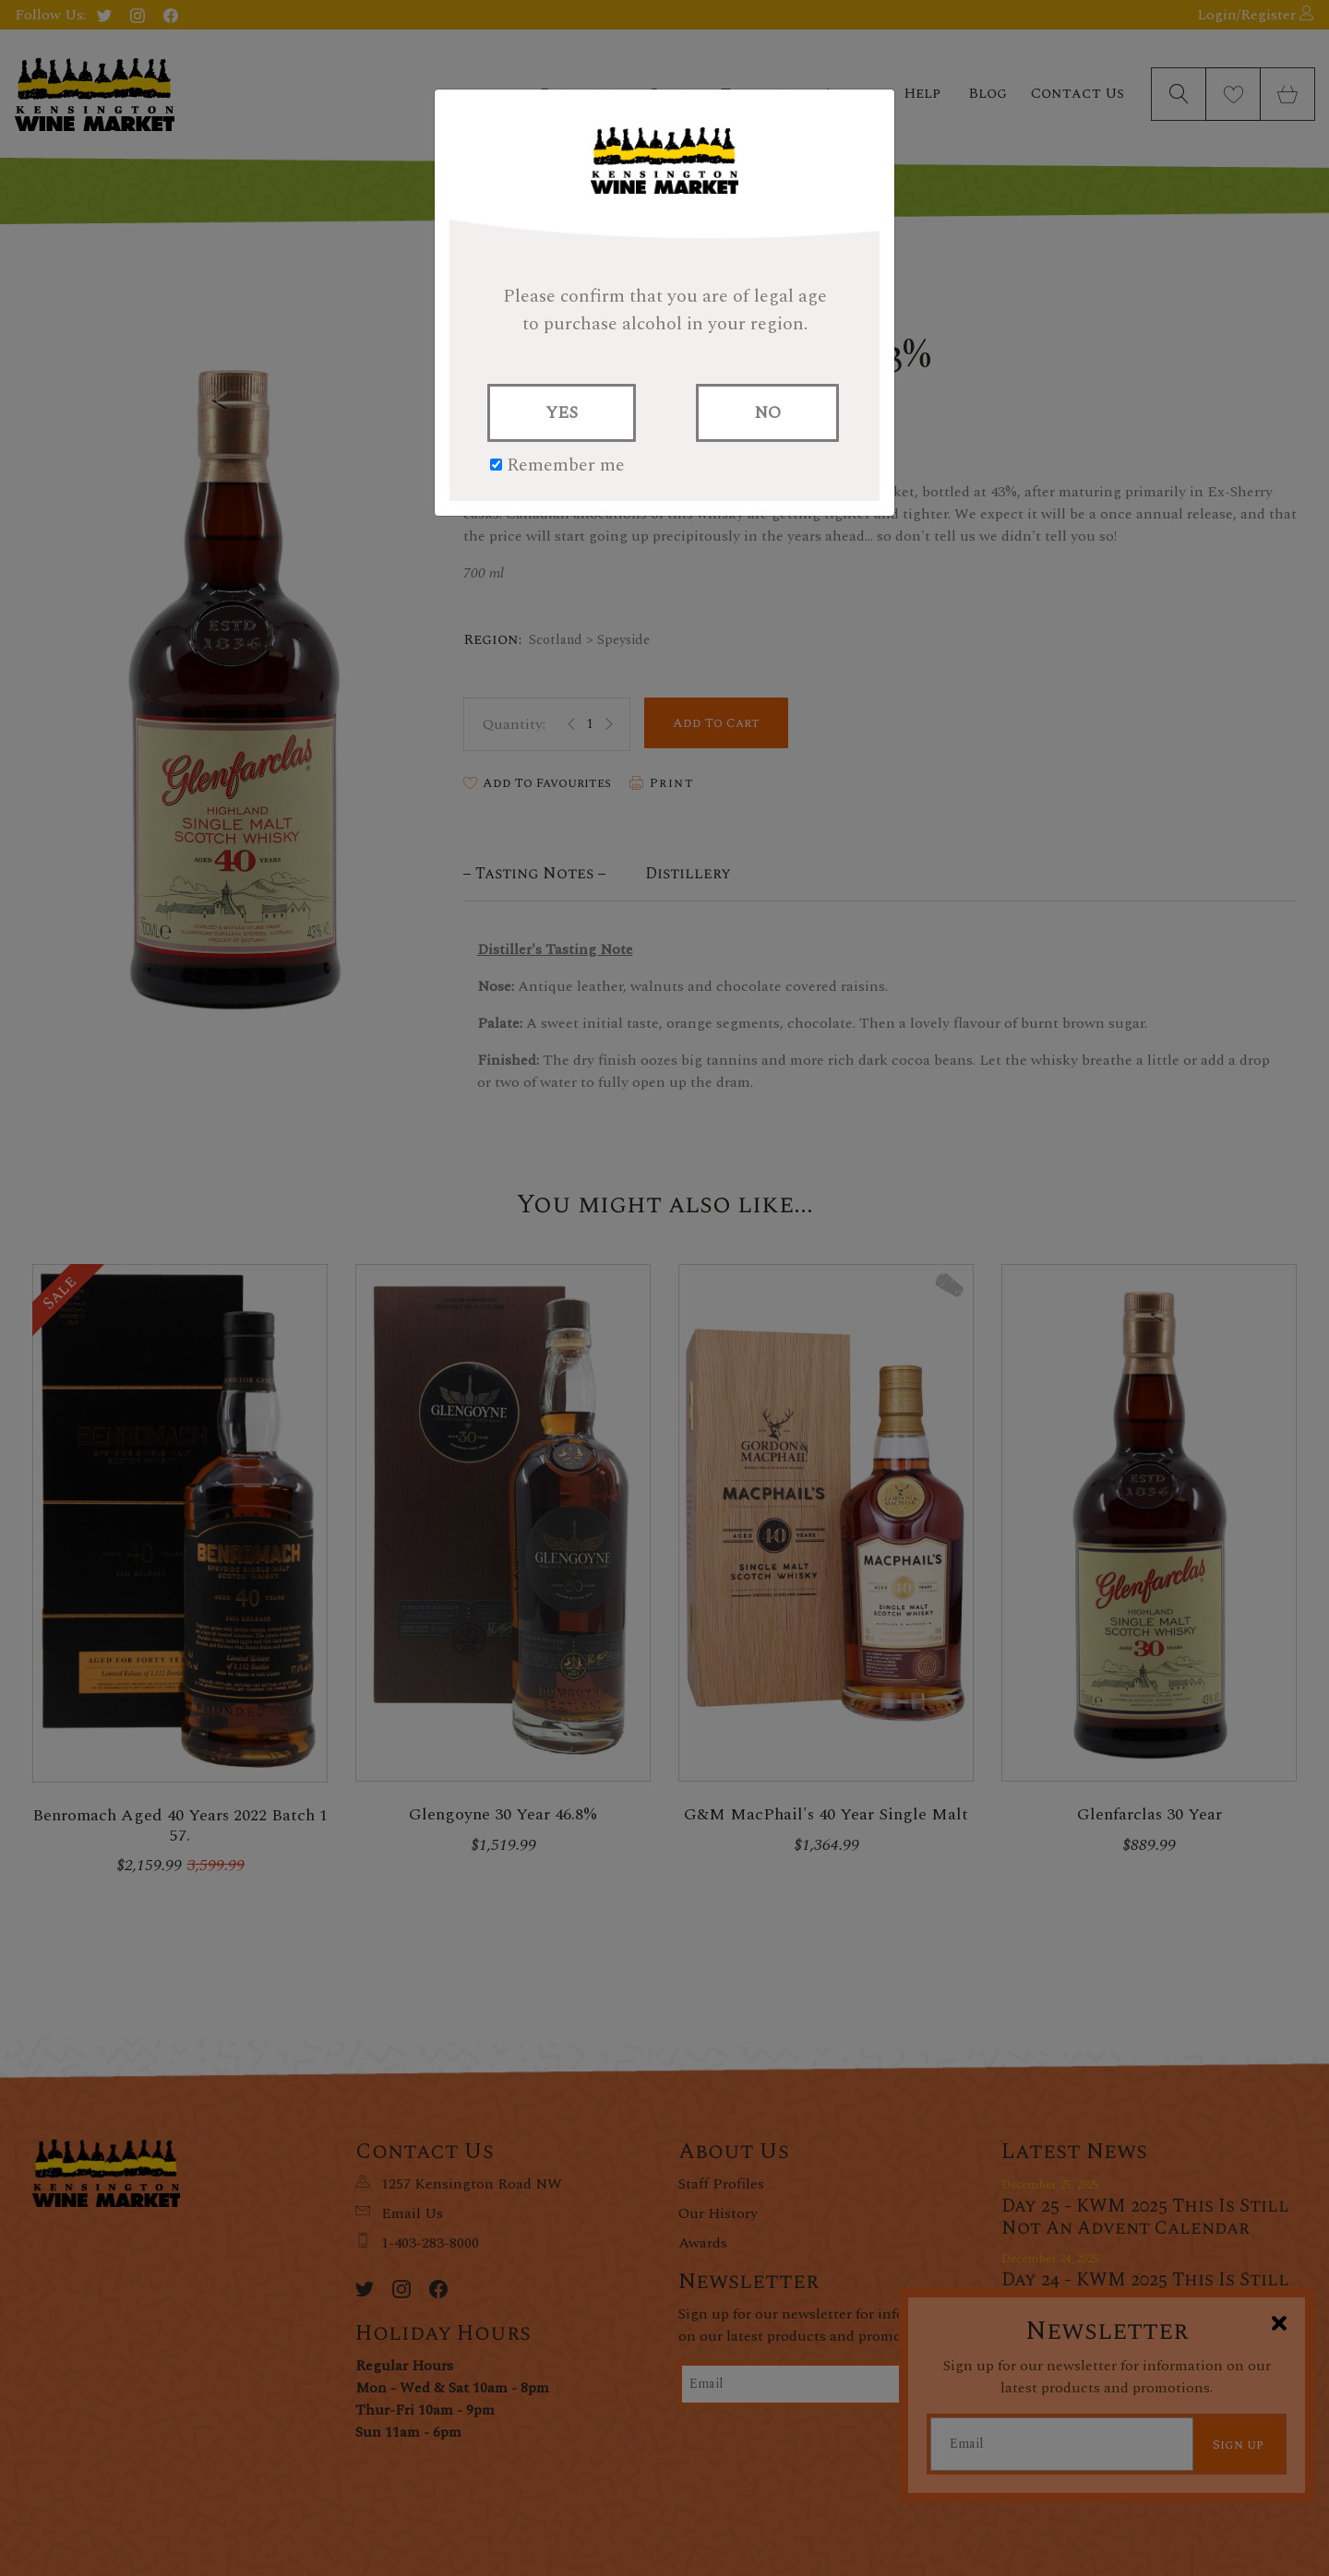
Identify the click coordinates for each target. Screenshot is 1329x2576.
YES (561, 412)
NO (767, 412)
